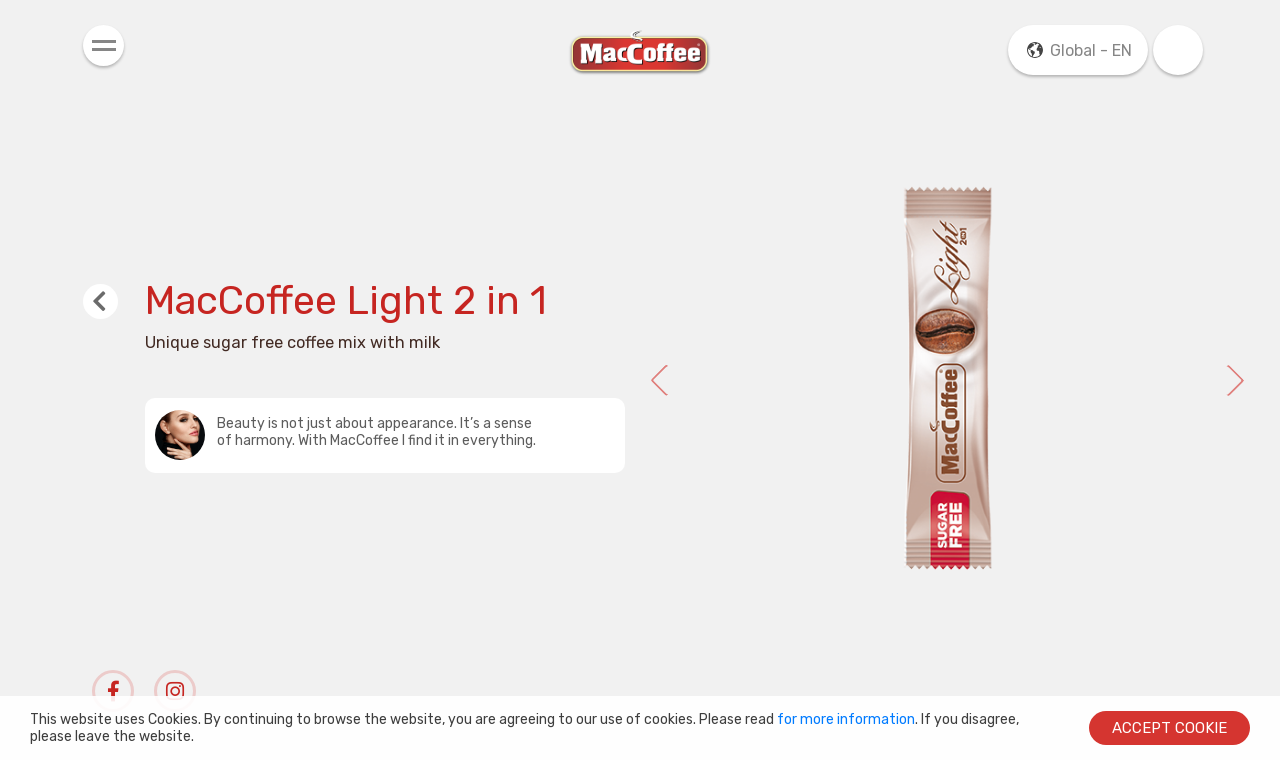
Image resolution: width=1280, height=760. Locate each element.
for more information (846, 719)
